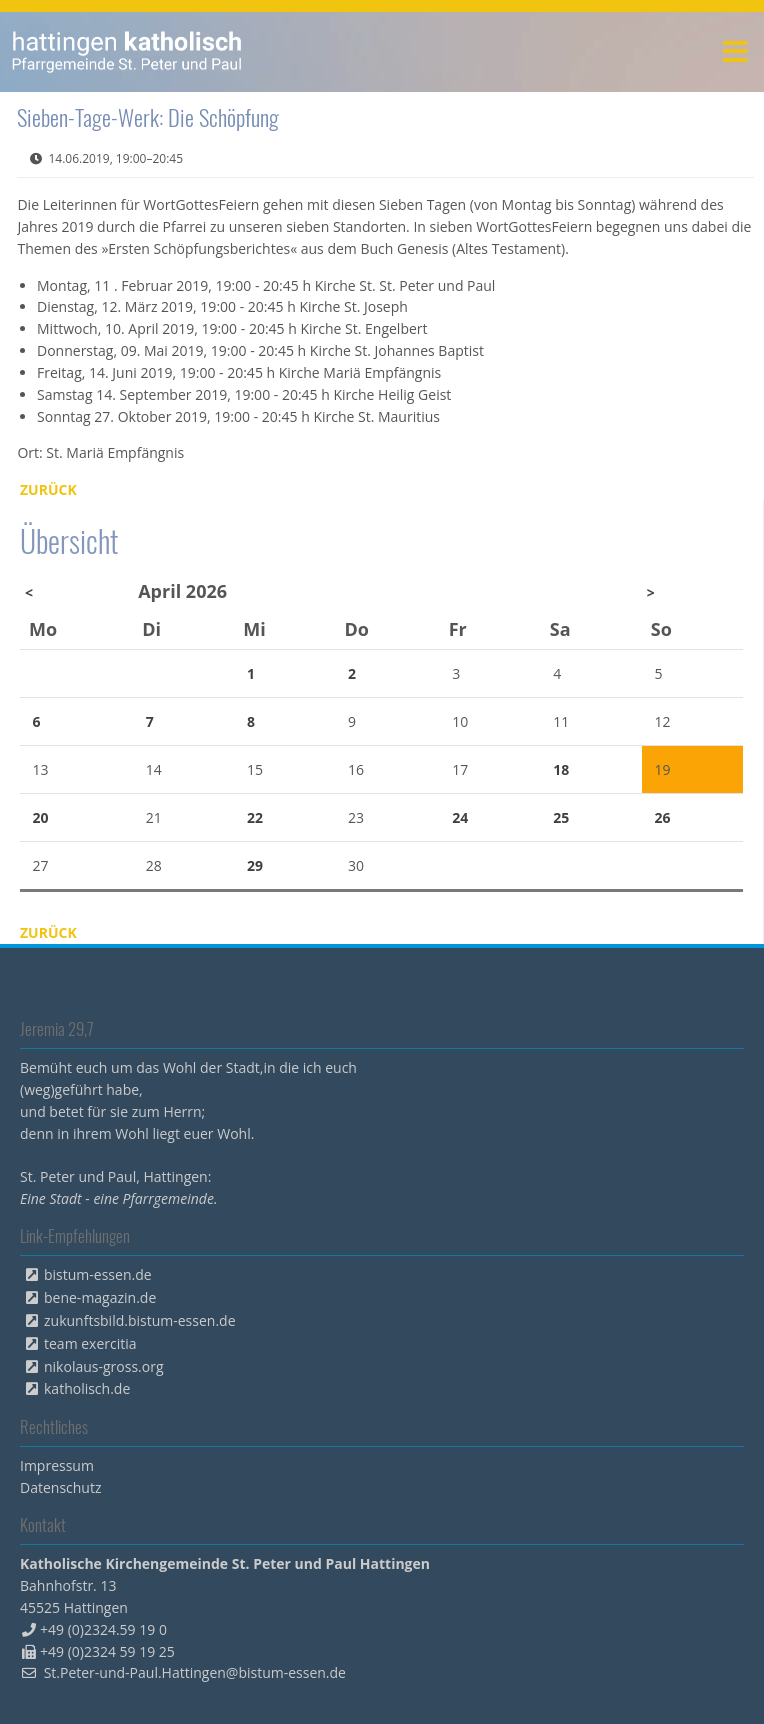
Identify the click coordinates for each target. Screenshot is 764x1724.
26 (662, 817)
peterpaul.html (127, 52)
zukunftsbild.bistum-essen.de (140, 1320)
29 (255, 865)
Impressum (57, 1465)
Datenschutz (60, 1487)
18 (561, 769)
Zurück (48, 489)
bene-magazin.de (100, 1297)
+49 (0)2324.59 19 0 (103, 1629)
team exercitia (90, 1343)
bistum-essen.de (98, 1274)
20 (41, 817)
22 (255, 817)
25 (561, 817)
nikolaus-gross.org (104, 1366)
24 (460, 817)
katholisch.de (87, 1388)
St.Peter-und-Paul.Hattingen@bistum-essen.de (195, 1672)
